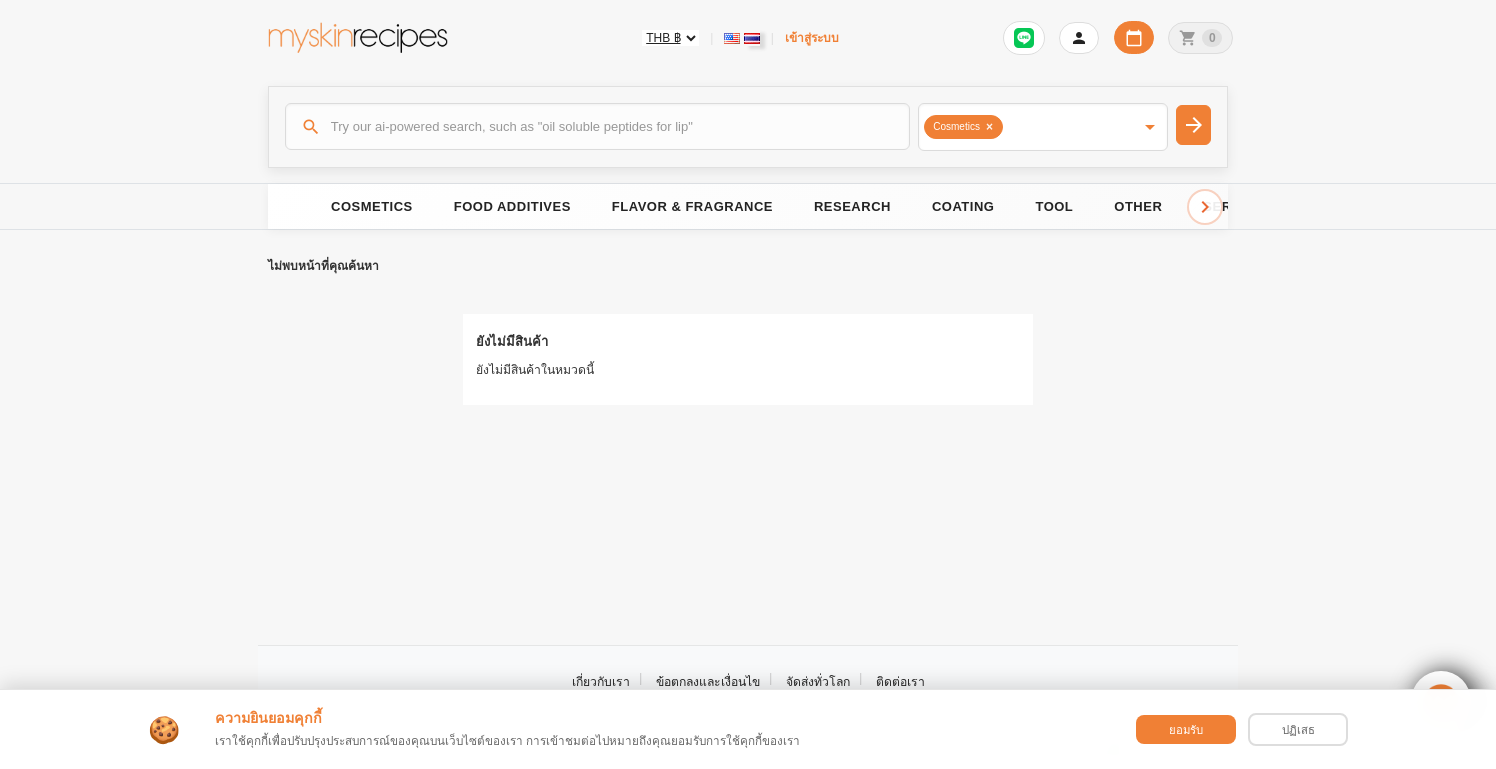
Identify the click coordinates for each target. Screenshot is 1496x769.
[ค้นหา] (598, 126)
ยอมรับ (1186, 730)
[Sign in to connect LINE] (1024, 38)
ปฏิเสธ (1298, 730)
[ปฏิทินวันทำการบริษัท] (1134, 37)
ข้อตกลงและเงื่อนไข (708, 682)
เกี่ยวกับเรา (601, 682)
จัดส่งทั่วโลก (818, 682)
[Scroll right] (1205, 207)
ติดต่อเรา (900, 682)
